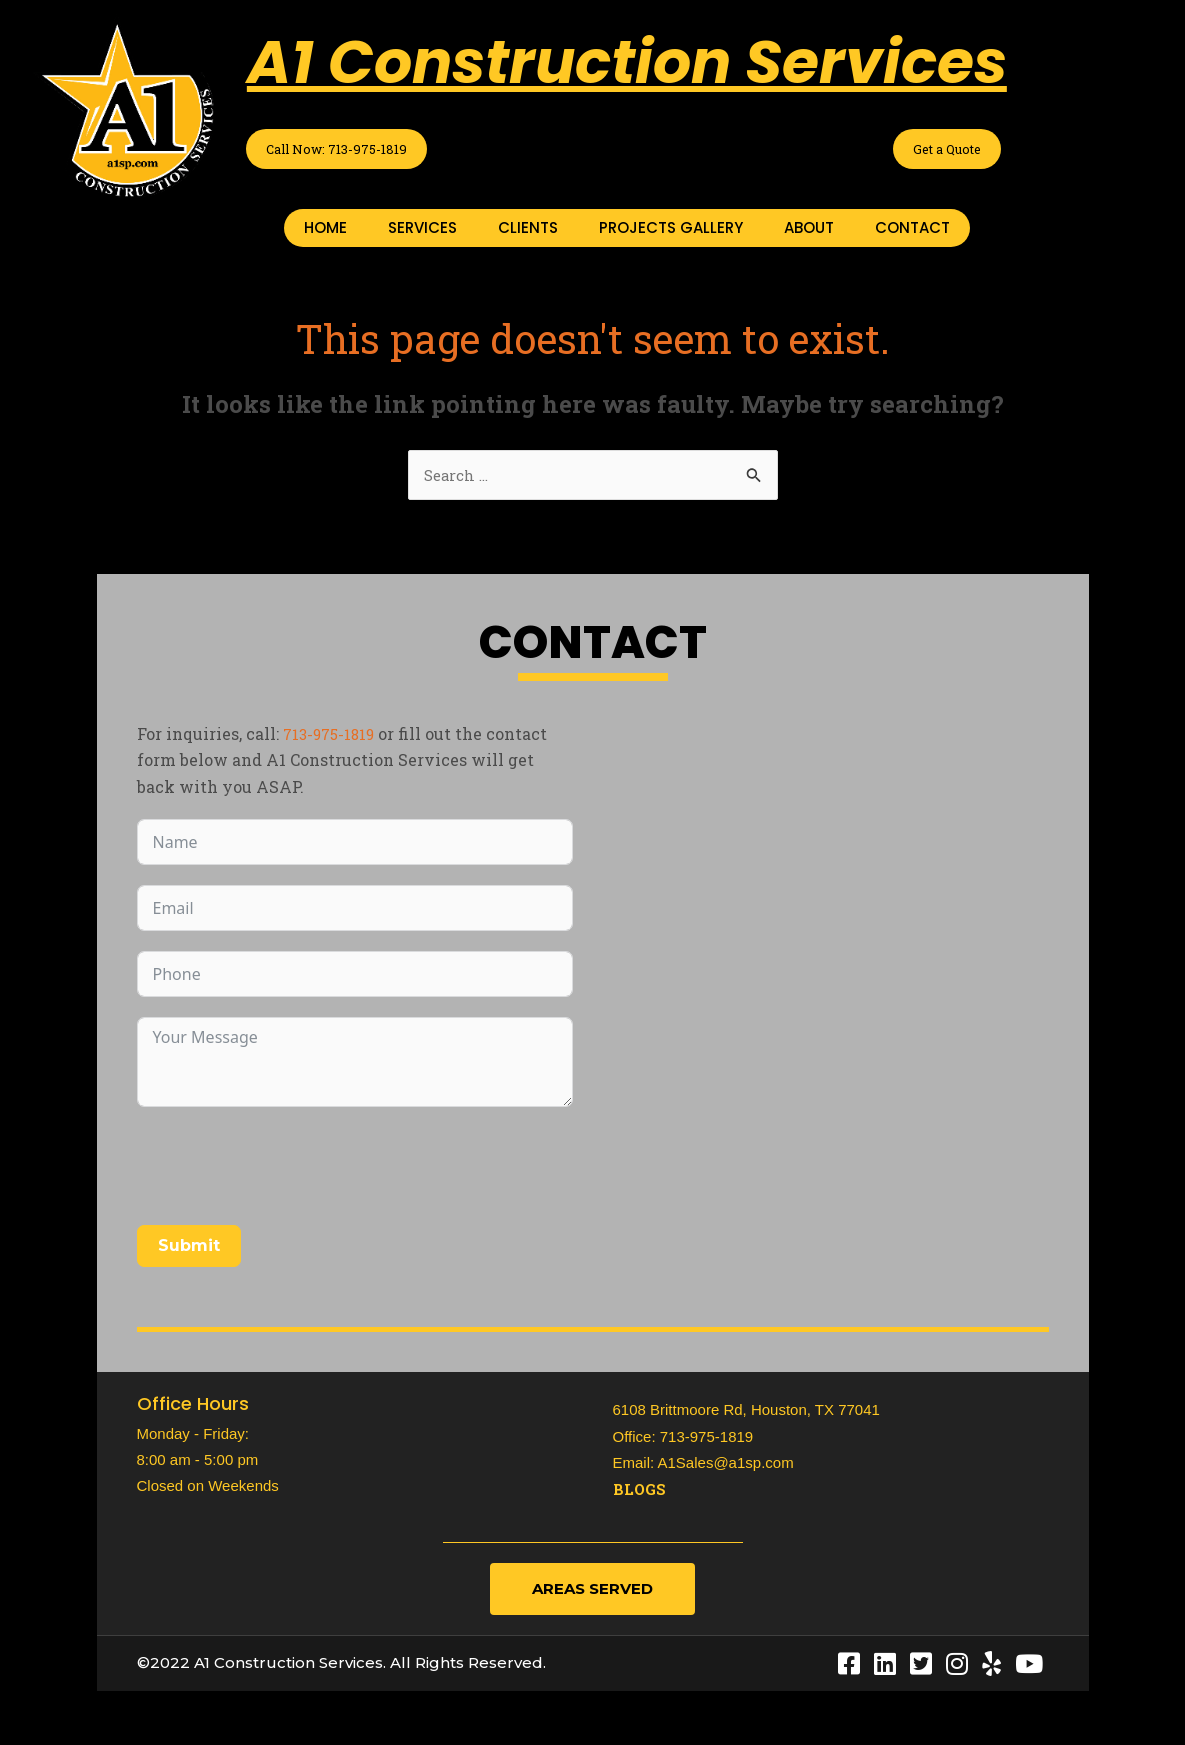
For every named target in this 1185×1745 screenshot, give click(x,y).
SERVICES (422, 229)
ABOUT (809, 229)
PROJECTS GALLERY (671, 229)
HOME (325, 229)
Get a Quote (938, 149)
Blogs (641, 1492)
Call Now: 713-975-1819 (355, 149)
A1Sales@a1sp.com (726, 1466)
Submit (189, 1249)
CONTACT (912, 229)
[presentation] (289, 1170)
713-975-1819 (333, 737)
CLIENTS (528, 229)
